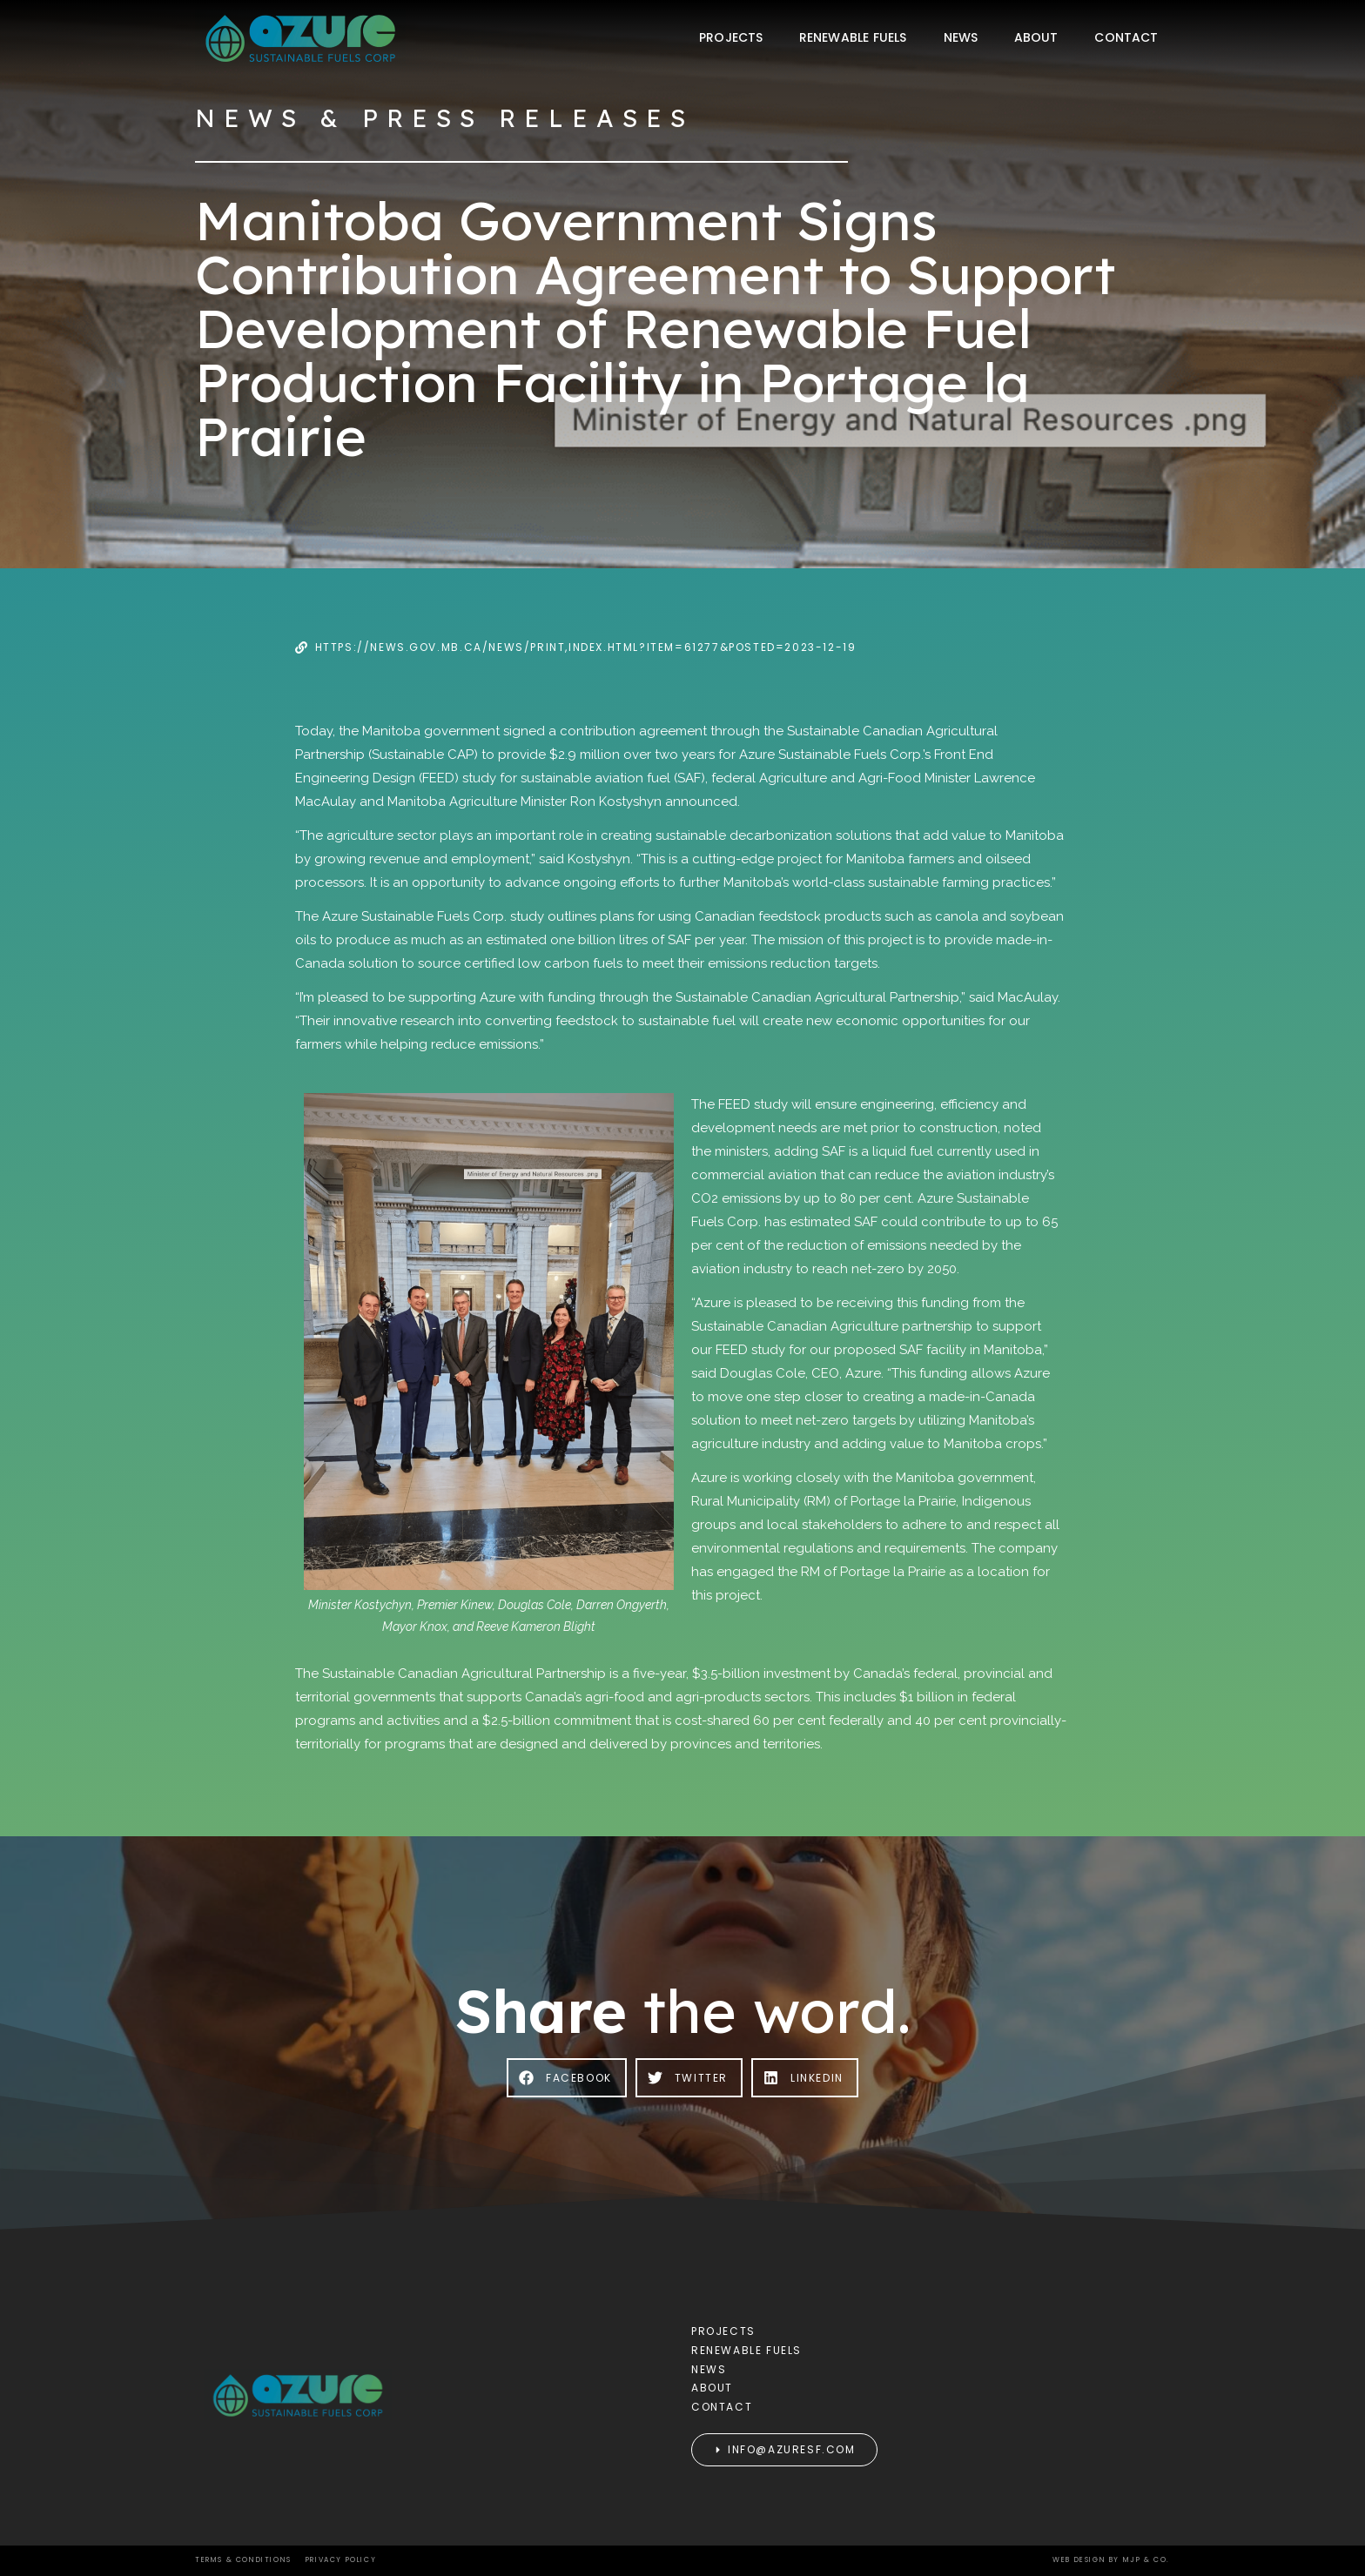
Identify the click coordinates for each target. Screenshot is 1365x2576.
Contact (1126, 37)
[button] (567, 2077)
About (1036, 37)
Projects (731, 37)
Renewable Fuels (853, 37)
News (961, 37)
